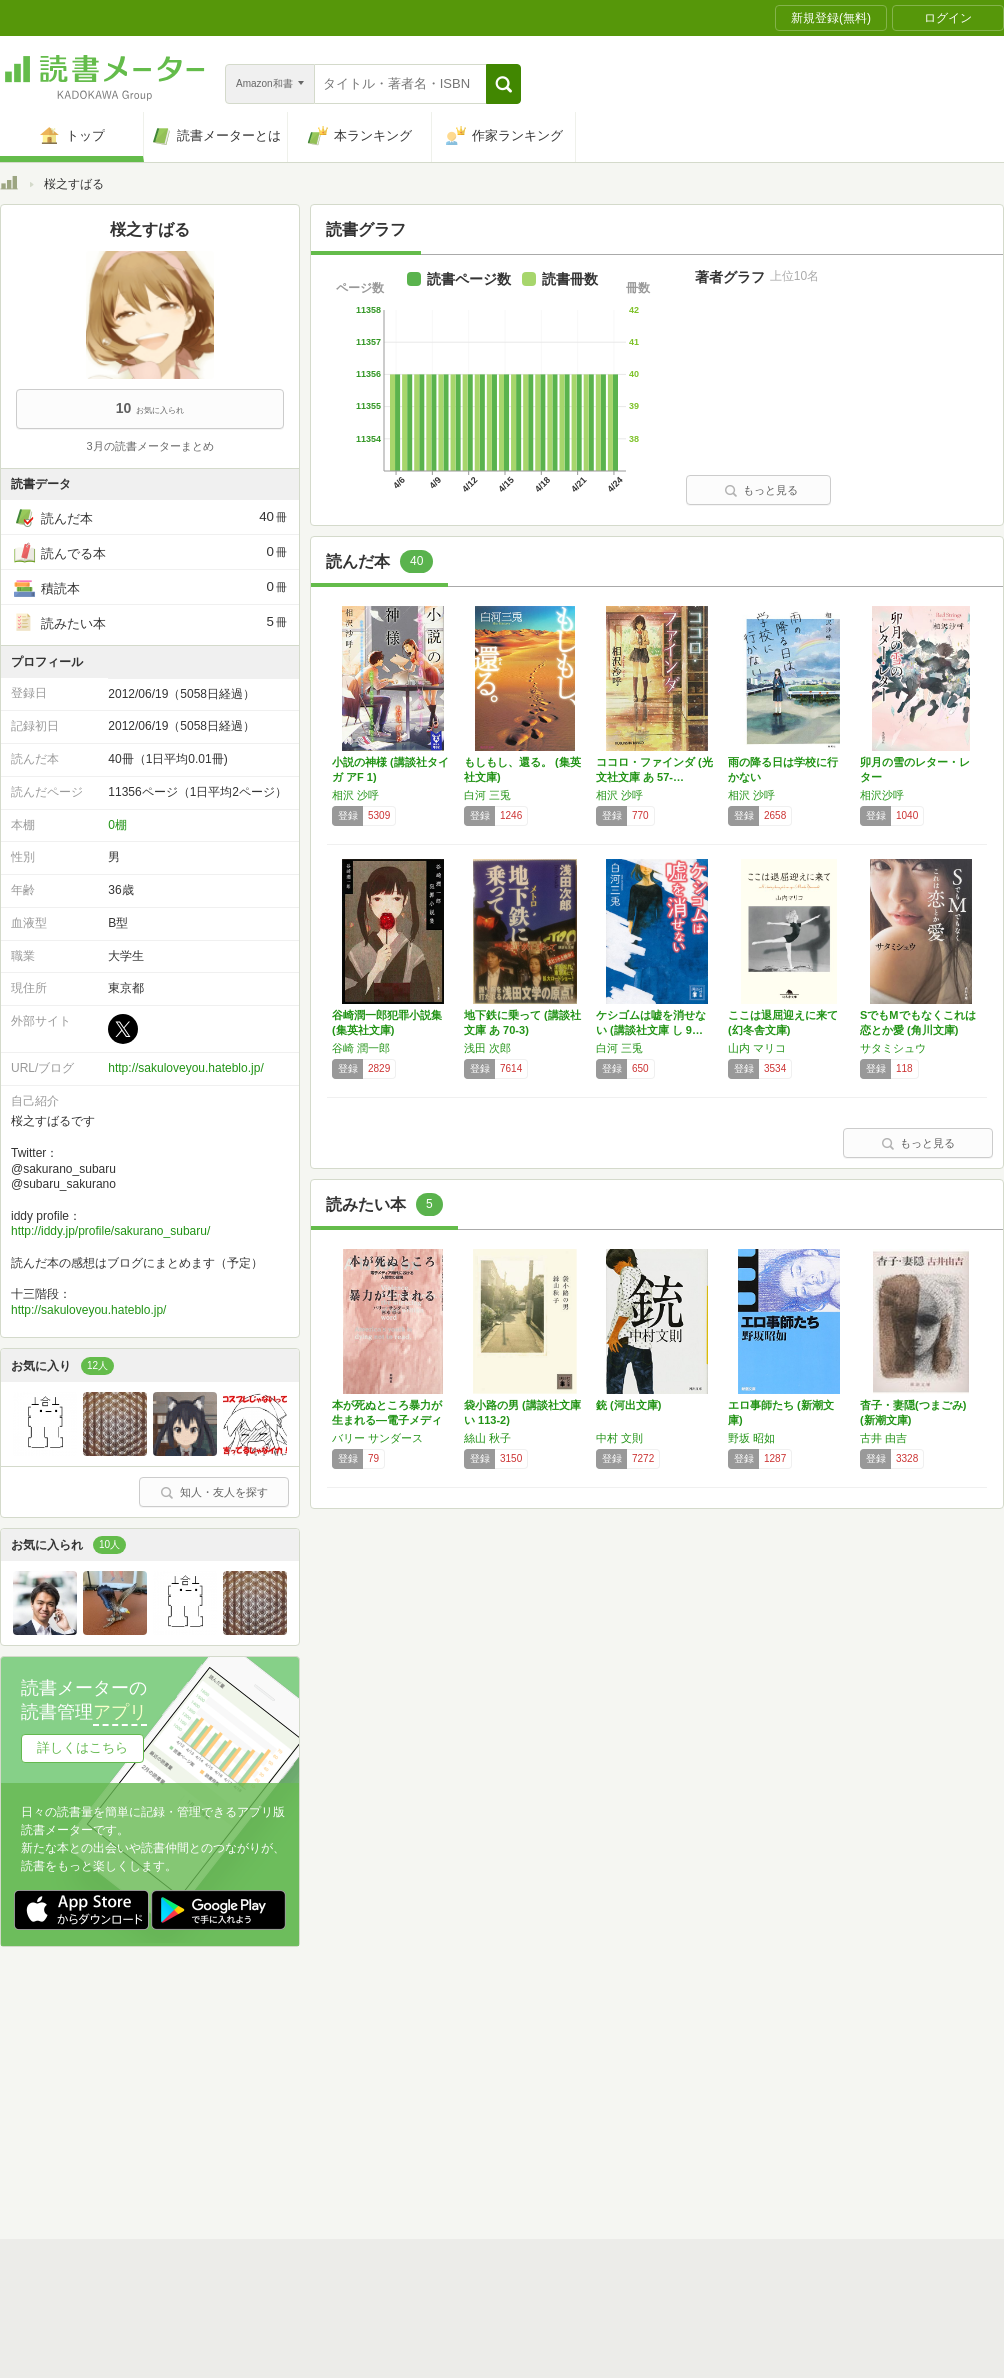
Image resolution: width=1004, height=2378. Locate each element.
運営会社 (266, 2352)
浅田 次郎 (487, 1048)
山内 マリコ (757, 1048)
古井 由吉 (883, 1438)
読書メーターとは (290, 2321)
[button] (503, 84)
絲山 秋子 (487, 1438)
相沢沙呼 (882, 795)
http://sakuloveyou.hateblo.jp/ (185, 1068)
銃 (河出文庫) (628, 1405)
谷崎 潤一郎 (361, 1048)
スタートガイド (412, 2321)
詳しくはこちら (82, 1747)
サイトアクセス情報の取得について (807, 2352)
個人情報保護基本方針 (382, 2352)
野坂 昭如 (751, 1438)
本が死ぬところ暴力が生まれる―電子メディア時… (387, 1420)
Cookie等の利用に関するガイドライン (576, 2352)
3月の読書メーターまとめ (149, 446)
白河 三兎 (487, 795)
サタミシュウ (893, 1048)
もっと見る (761, 490)
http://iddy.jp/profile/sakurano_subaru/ (110, 1231)
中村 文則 (619, 1438)
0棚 (117, 825)
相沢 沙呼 (355, 795)
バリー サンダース (377, 1438)
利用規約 (510, 2321)
